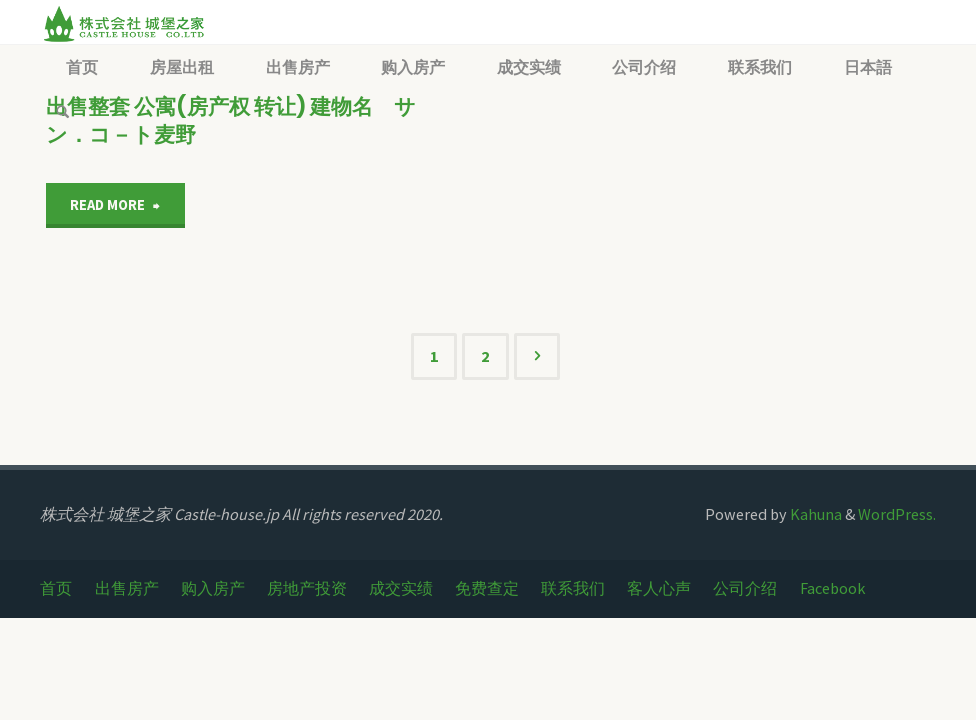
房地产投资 (307, 588)
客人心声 (659, 588)
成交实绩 (401, 588)
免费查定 (487, 588)
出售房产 (127, 588)
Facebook (832, 588)
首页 (56, 588)
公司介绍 (745, 588)
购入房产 (213, 588)
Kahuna (814, 514)
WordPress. (897, 514)
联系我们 (573, 588)
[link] (63, 113)
